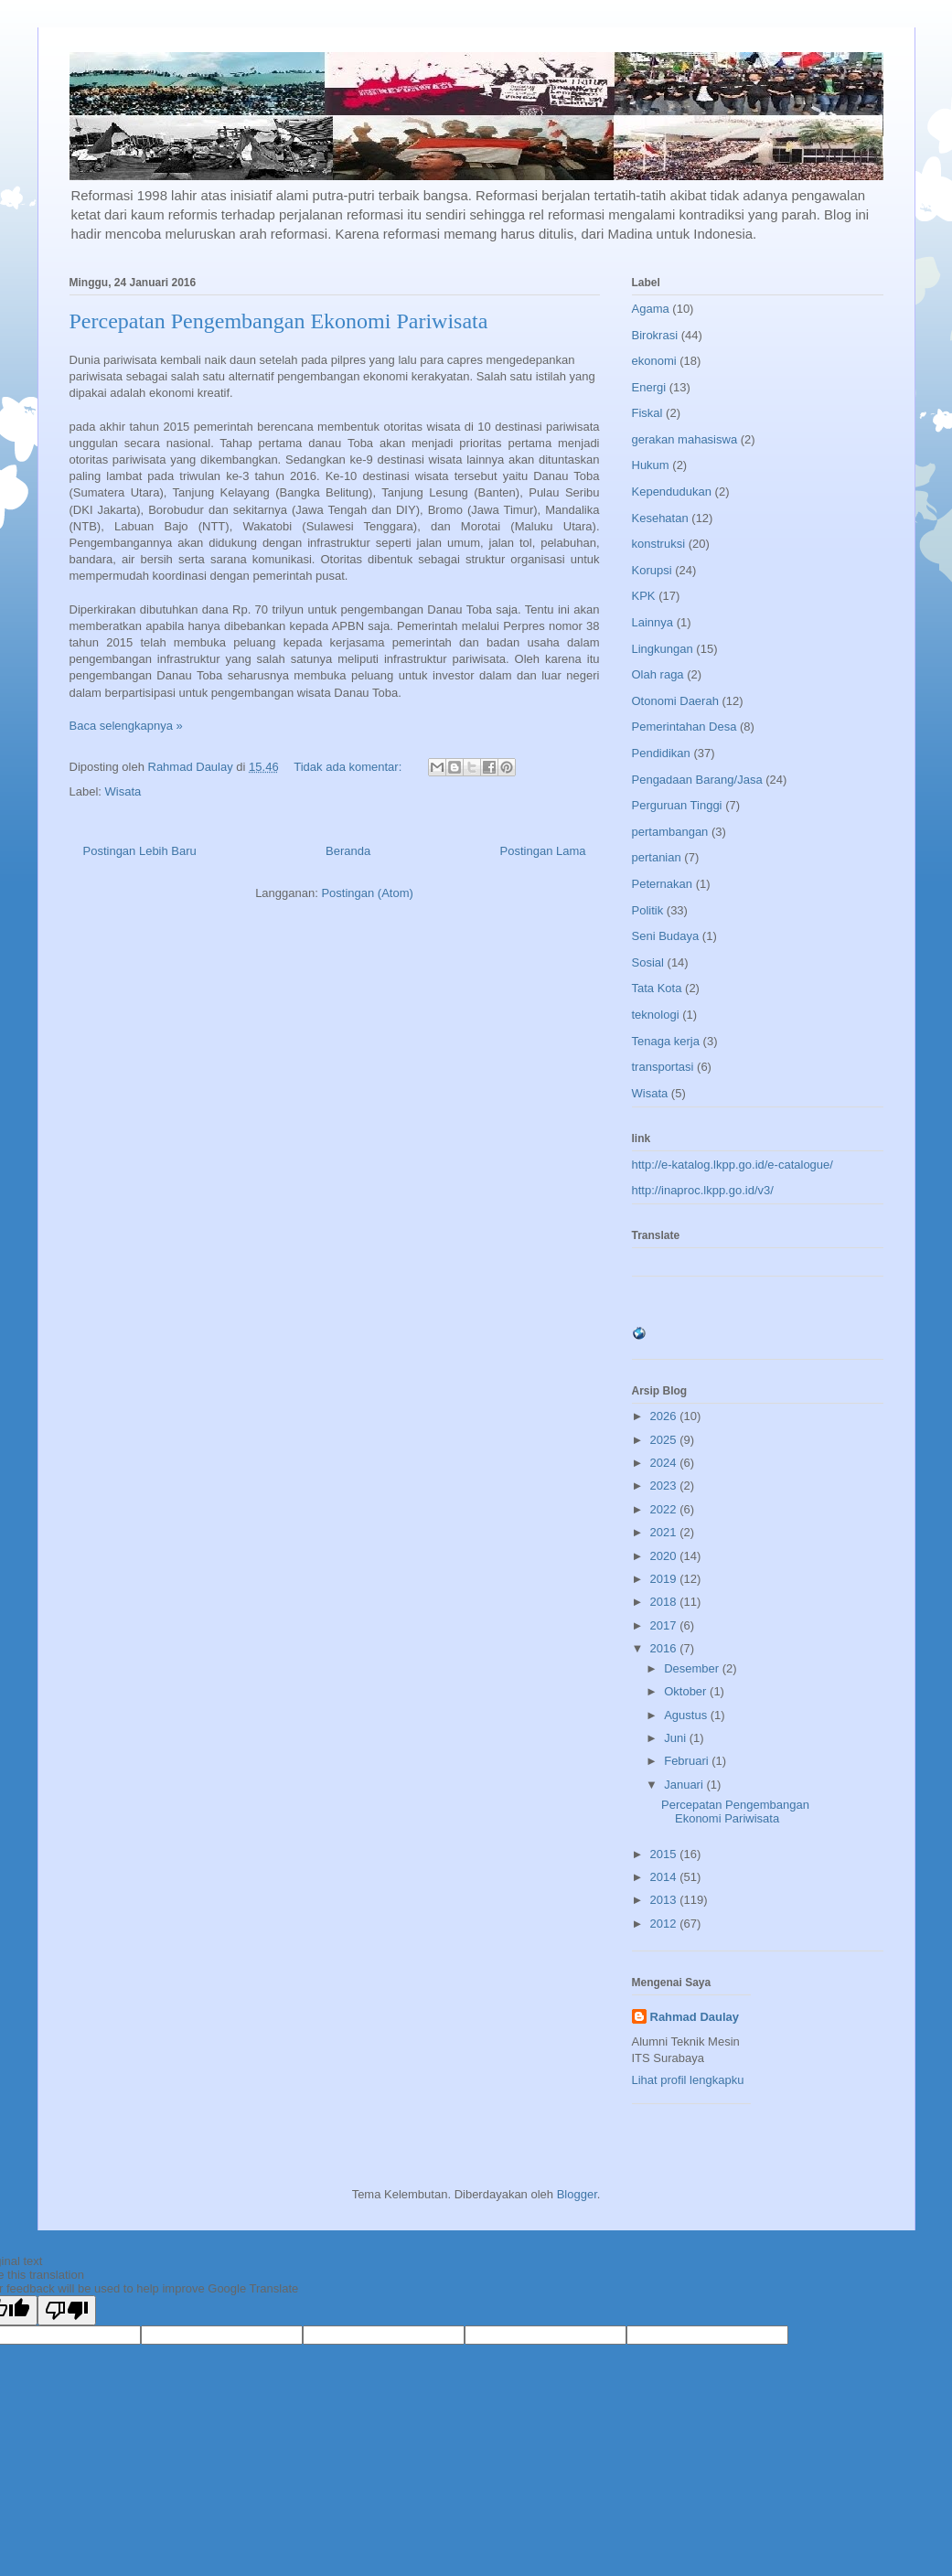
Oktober (687, 1691)
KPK (644, 596)
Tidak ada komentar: (349, 767)
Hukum (650, 465)
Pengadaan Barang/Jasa (697, 779)
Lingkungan (662, 649)
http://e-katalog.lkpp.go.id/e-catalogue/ (732, 1164)
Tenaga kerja (666, 1041)
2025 (665, 1440)
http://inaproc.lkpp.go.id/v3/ (703, 1190)
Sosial (648, 962)
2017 (665, 1625)
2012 (665, 1923)
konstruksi (659, 543)
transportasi (663, 1067)
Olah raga (658, 674)
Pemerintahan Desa (684, 726)
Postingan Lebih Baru (140, 851)
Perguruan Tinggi (677, 805)
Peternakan (662, 884)
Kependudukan (671, 491)
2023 (665, 1485)
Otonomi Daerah (675, 701)
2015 (665, 1854)
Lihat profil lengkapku (688, 2080)
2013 (665, 1900)
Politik (648, 910)
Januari (685, 1784)
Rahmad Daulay (695, 2017)
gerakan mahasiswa (685, 439)
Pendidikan (661, 753)
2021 (665, 1532)
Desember (693, 1668)
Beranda (348, 851)
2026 (665, 1416)
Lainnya (653, 622)
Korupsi (652, 570)
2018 (665, 1602)
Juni (676, 1738)
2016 (665, 1648)
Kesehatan (660, 518)
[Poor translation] (66, 2310)
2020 (665, 1556)
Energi (649, 387)
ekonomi (654, 361)
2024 (665, 1463)
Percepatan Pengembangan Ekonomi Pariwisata (279, 321)
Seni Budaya (666, 936)
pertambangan (670, 832)
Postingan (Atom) (366, 893)
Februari (687, 1761)
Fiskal (647, 413)
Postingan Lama (543, 851)
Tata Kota (657, 988)
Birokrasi (655, 335)
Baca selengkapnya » (126, 725)
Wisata (123, 791)
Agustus (687, 1715)
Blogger (577, 2194)
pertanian (656, 857)
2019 (665, 1579)
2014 (665, 1877)
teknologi (655, 1014)
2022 (665, 1509)
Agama (650, 308)
